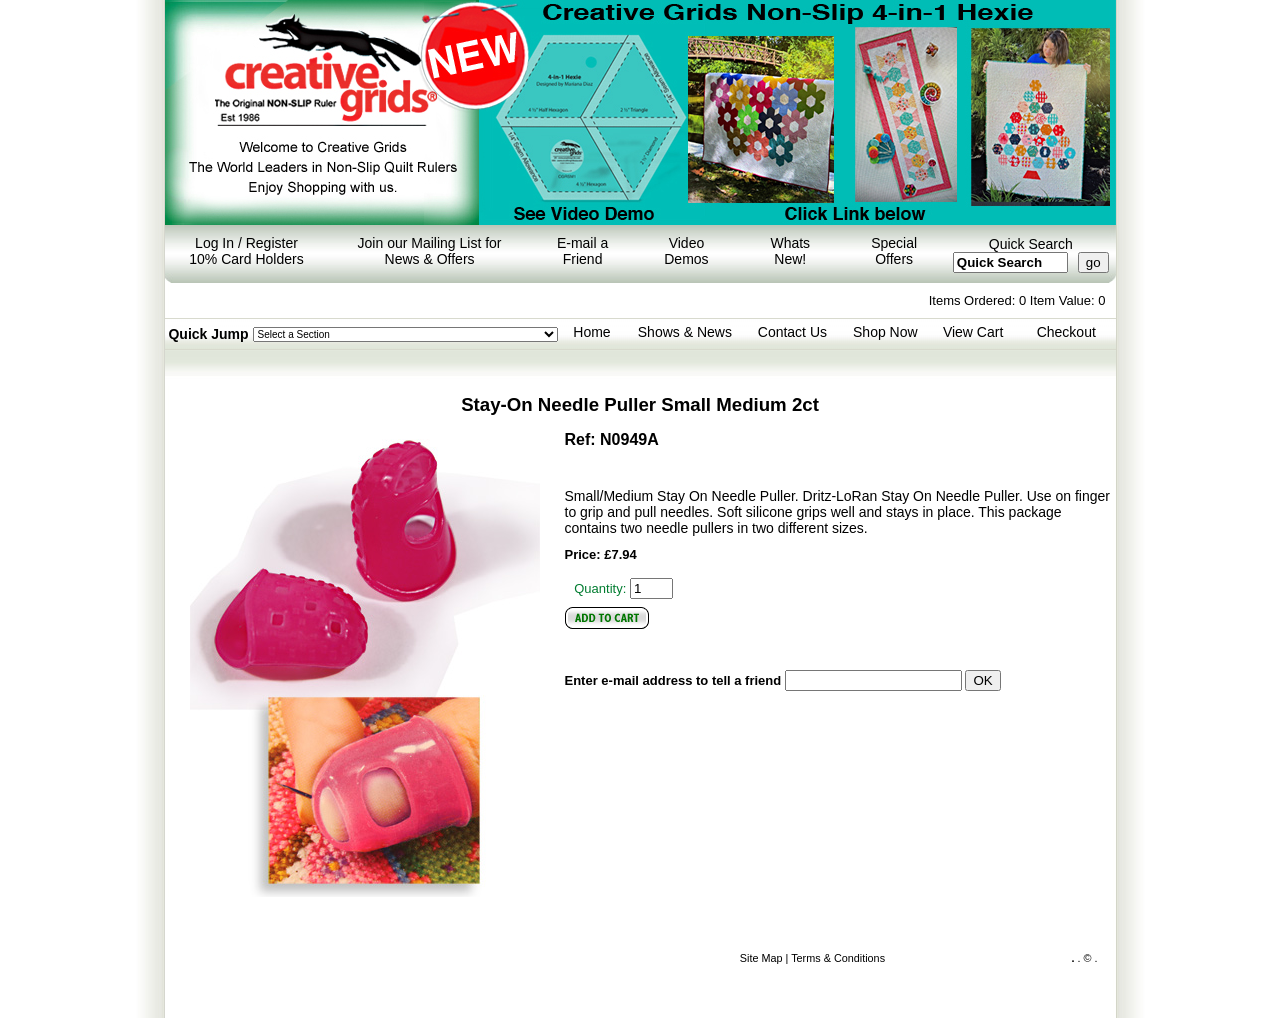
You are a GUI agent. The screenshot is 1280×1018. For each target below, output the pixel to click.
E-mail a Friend (582, 251)
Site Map (761, 958)
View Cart (973, 332)
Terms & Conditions (838, 958)
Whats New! (790, 251)
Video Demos (686, 251)
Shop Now (885, 332)
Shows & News (685, 332)
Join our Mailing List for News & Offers (430, 251)
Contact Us (792, 332)
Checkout (1066, 332)
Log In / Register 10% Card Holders (246, 251)
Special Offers (894, 251)
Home (591, 332)
